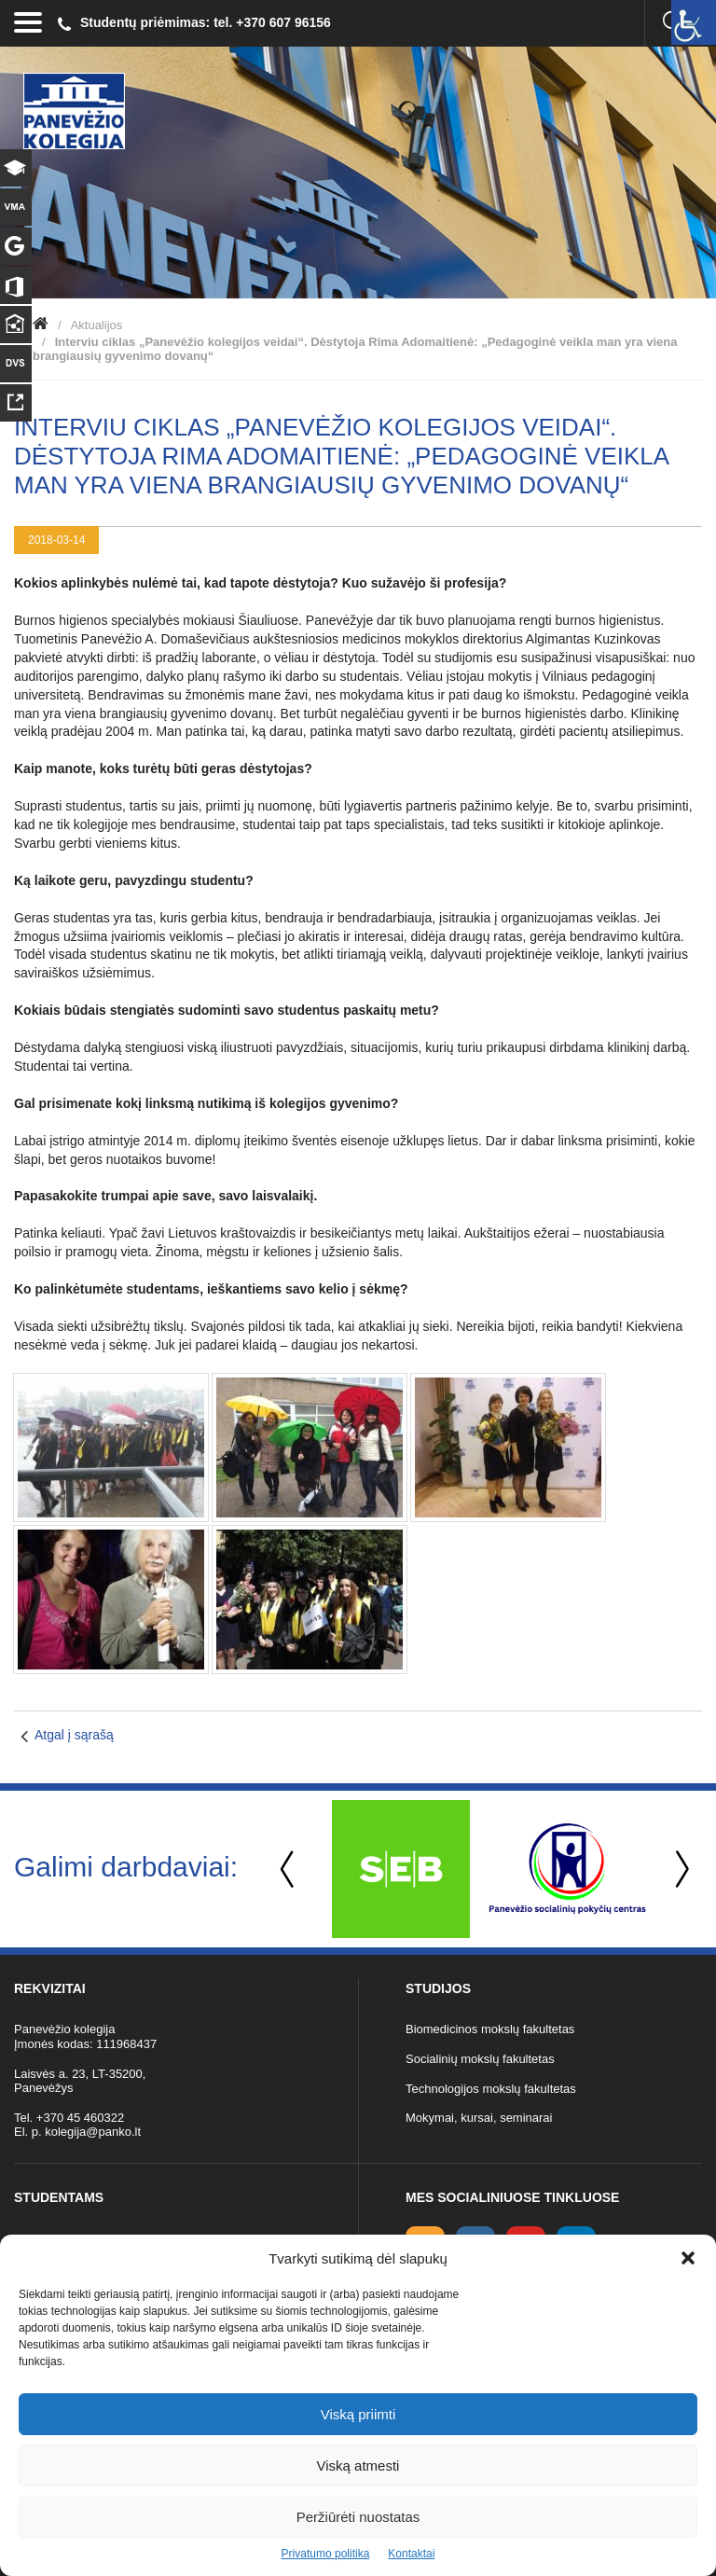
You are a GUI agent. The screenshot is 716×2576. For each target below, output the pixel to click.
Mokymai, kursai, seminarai (479, 2118)
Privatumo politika (326, 2553)
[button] (688, 2258)
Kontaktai (411, 2553)
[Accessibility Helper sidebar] (693, 22)
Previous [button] (289, 1869)
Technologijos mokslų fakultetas (491, 2089)
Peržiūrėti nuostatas (358, 2517)
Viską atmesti (358, 2465)
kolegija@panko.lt (93, 2132)
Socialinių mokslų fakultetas (480, 2059)
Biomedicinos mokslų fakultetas (490, 2029)
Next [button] (678, 1869)
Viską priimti (358, 2414)
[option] (400, 1869)
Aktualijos (97, 325)
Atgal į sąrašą (74, 1734)
